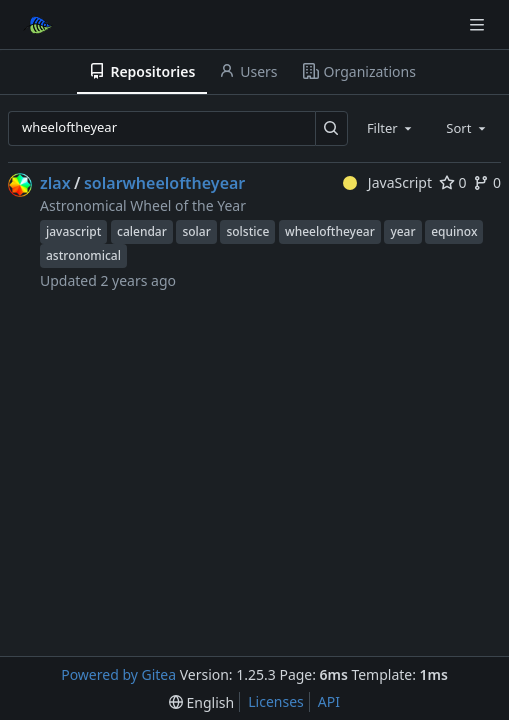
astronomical (83, 255)
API (329, 701)
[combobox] (391, 128)
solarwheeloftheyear (164, 183)
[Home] (38, 25)
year (402, 231)
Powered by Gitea (118, 674)
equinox (454, 231)
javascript (73, 231)
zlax (55, 183)
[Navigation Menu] (479, 24)
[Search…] (331, 128)
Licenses (276, 701)
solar (196, 231)
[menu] (201, 702)
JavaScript (387, 182)
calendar (142, 231)
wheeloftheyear (330, 231)
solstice (247, 231)
